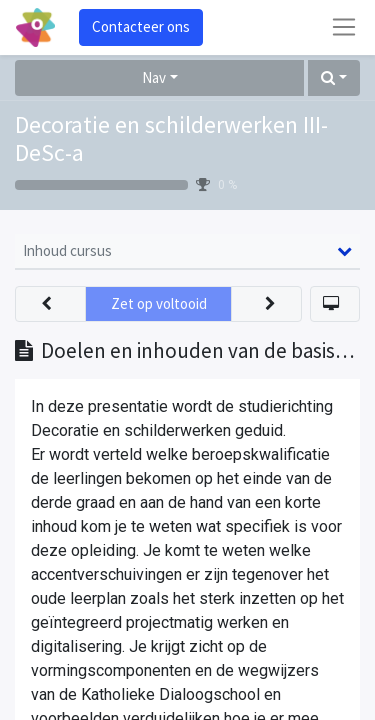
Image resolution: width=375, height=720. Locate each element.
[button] (334, 78)
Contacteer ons (141, 26)
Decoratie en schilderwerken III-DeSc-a (171, 139)
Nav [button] (154, 77)
